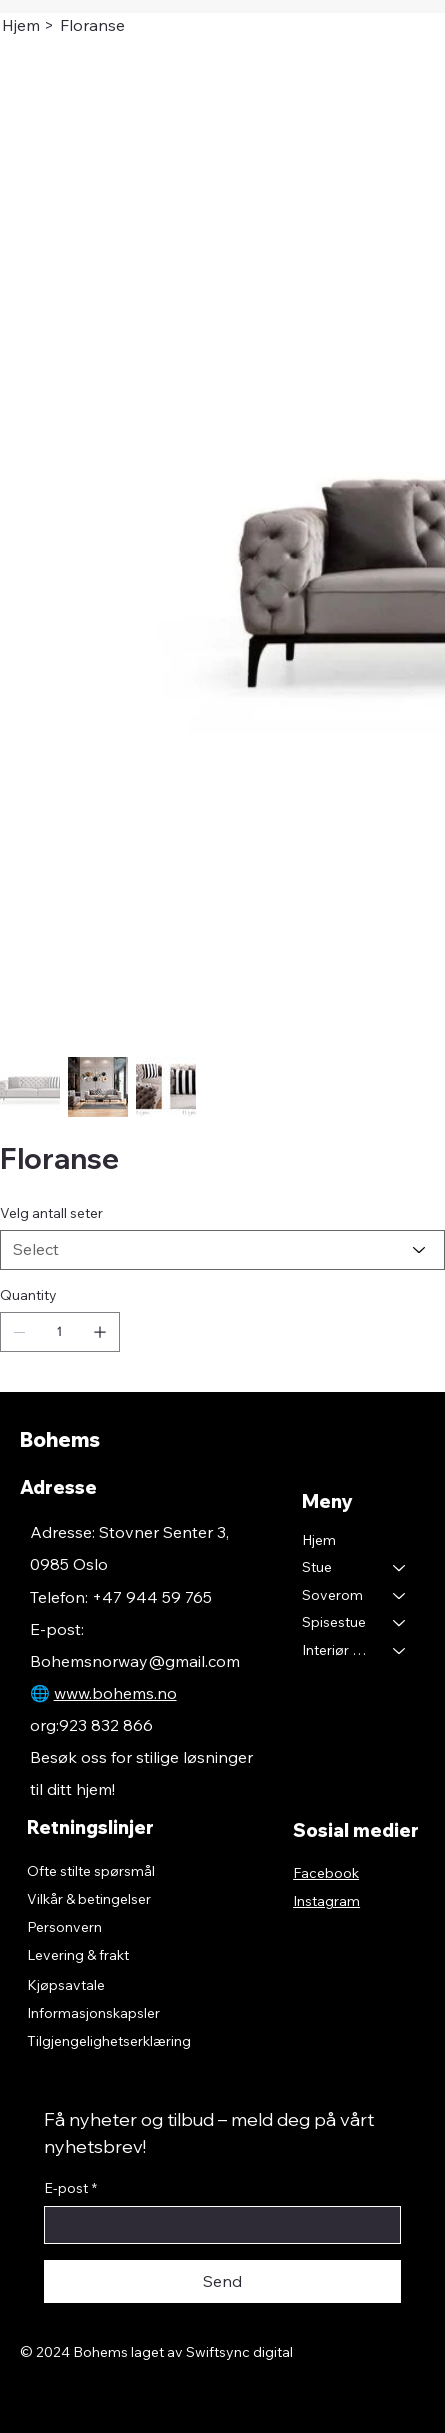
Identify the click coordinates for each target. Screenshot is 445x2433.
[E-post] (216, 2225)
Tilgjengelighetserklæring (109, 2041)
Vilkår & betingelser (89, 1899)
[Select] (222, 1250)
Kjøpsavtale (66, 1985)
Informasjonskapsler (93, 2013)
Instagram (326, 1901)
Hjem (319, 1540)
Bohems (60, 1439)
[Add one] (100, 1332)
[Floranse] (92, 25)
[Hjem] (21, 25)
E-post (70, 2189)
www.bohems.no (115, 1693)
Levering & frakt (78, 1955)
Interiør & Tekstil (338, 1650)
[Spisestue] (400, 1623)
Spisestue (334, 1622)
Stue (317, 1567)
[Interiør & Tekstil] (400, 1651)
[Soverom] (400, 1596)
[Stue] (400, 1568)
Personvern (64, 1927)
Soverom (332, 1595)
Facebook (326, 1873)
